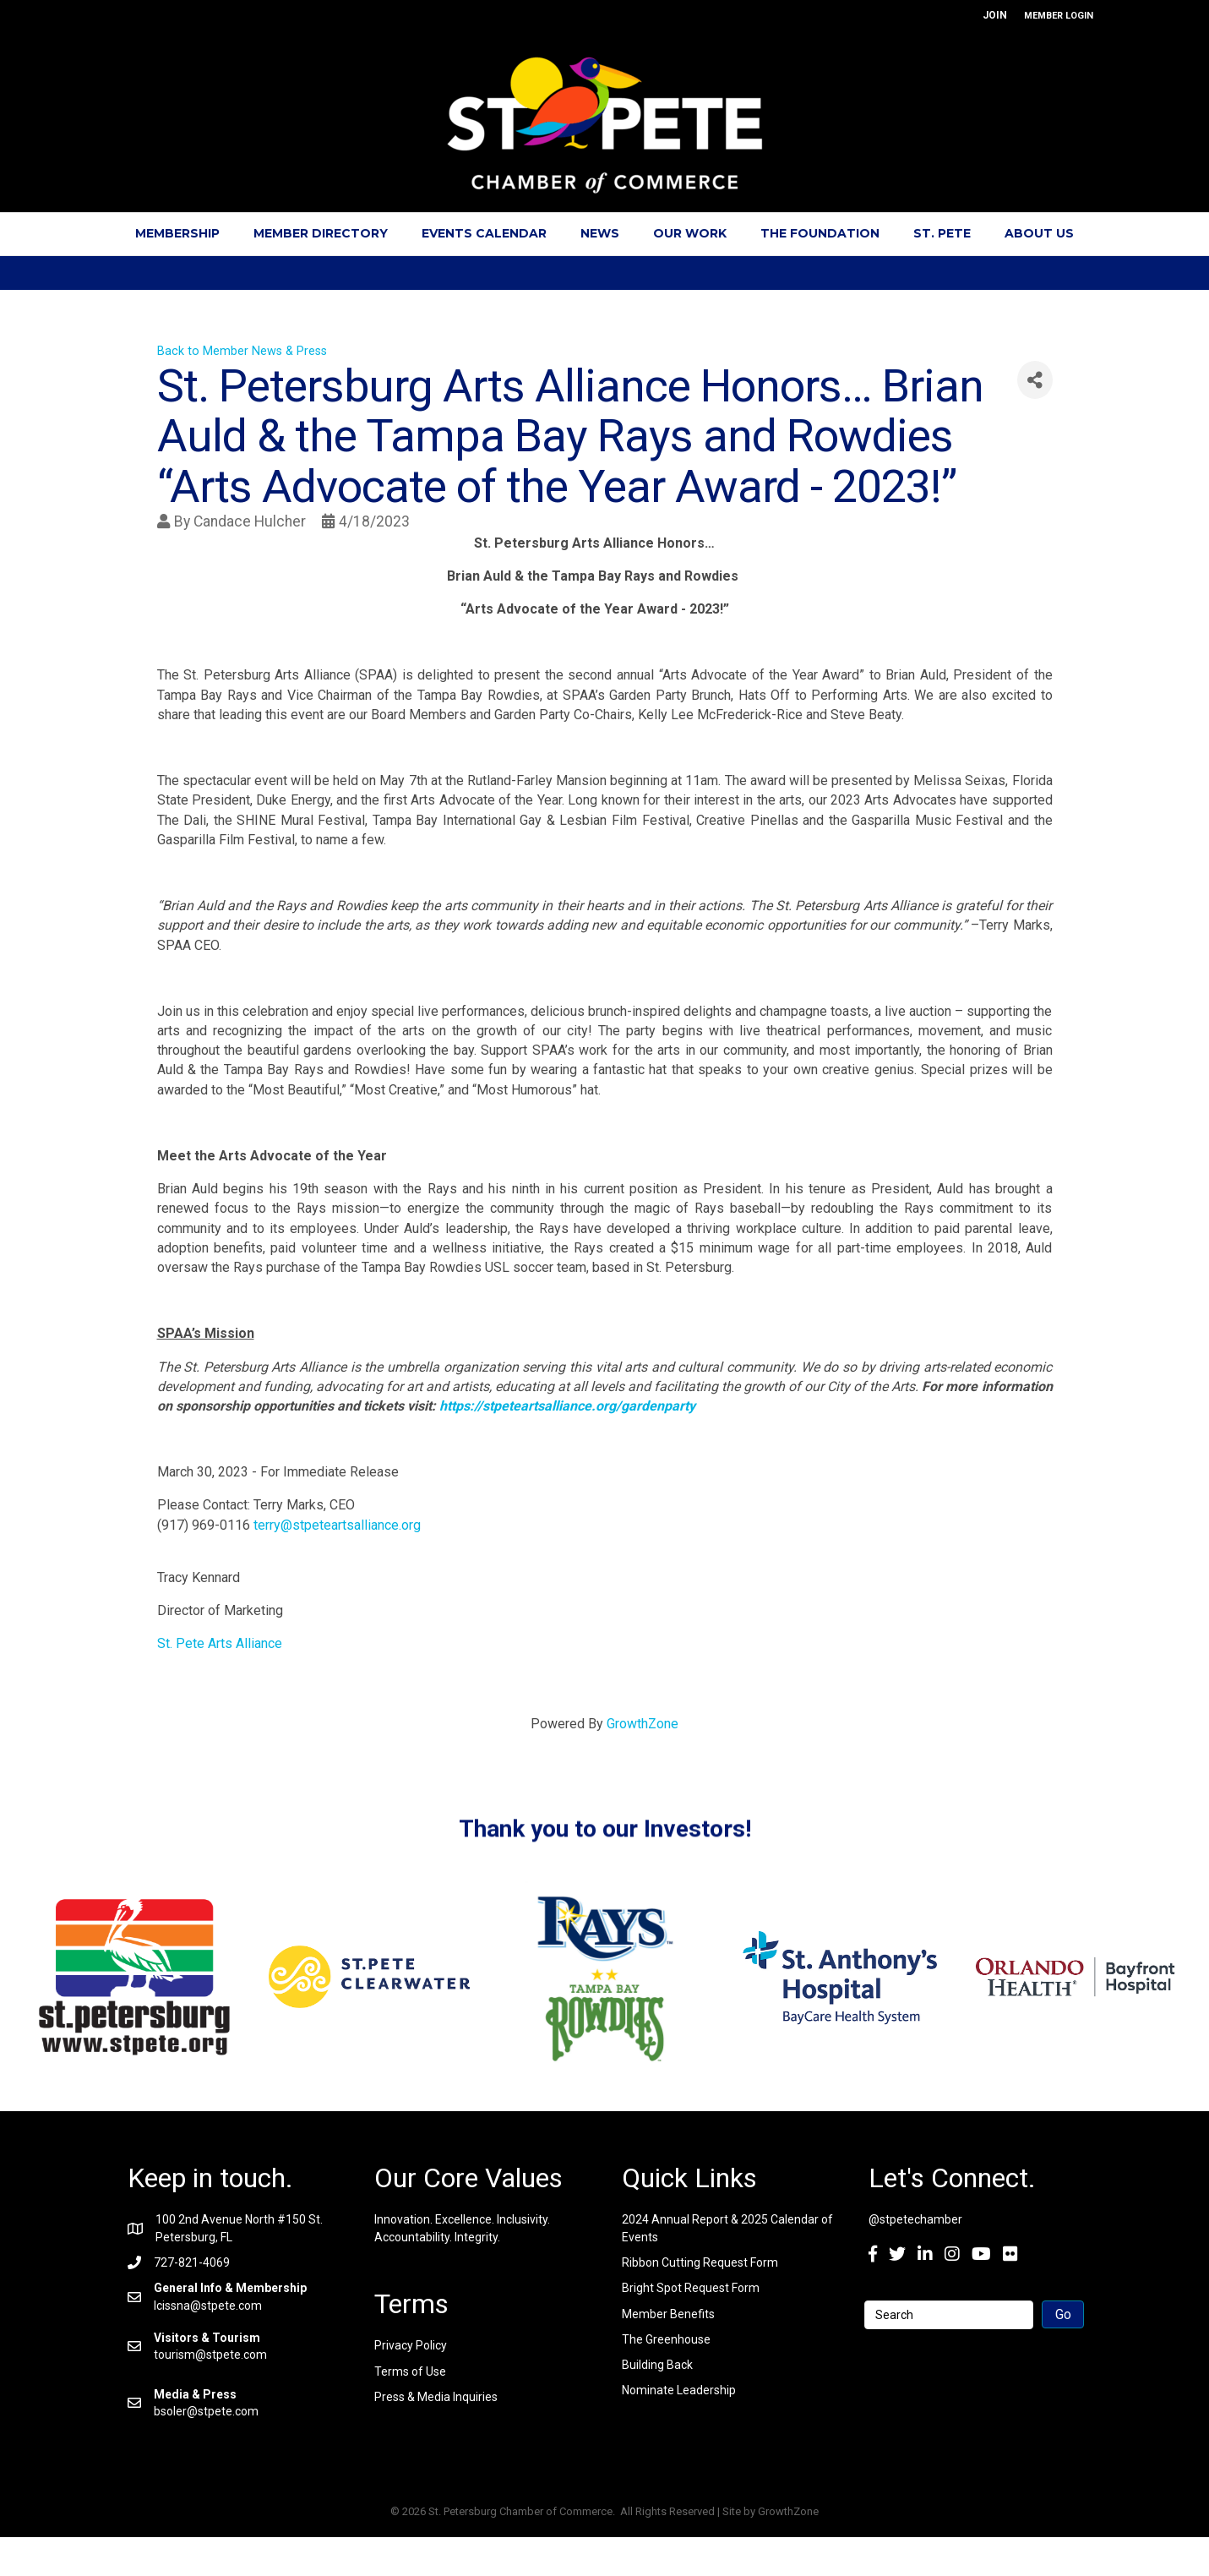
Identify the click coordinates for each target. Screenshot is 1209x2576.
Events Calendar (484, 233)
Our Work (690, 233)
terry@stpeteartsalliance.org (337, 1525)
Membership (177, 233)
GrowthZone (642, 1724)
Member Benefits (668, 2314)
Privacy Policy (410, 2345)
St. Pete (942, 233)
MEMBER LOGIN (1058, 15)
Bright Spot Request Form (691, 2288)
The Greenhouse (666, 2339)
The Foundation (820, 233)
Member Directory (320, 233)
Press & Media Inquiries (436, 2397)
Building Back (657, 2364)
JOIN (995, 15)
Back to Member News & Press (242, 351)
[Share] (1035, 380)
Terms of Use (410, 2371)
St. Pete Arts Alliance (219, 1643)
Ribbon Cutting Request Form (700, 2262)
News (599, 233)
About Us (1039, 233)
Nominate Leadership (679, 2390)
